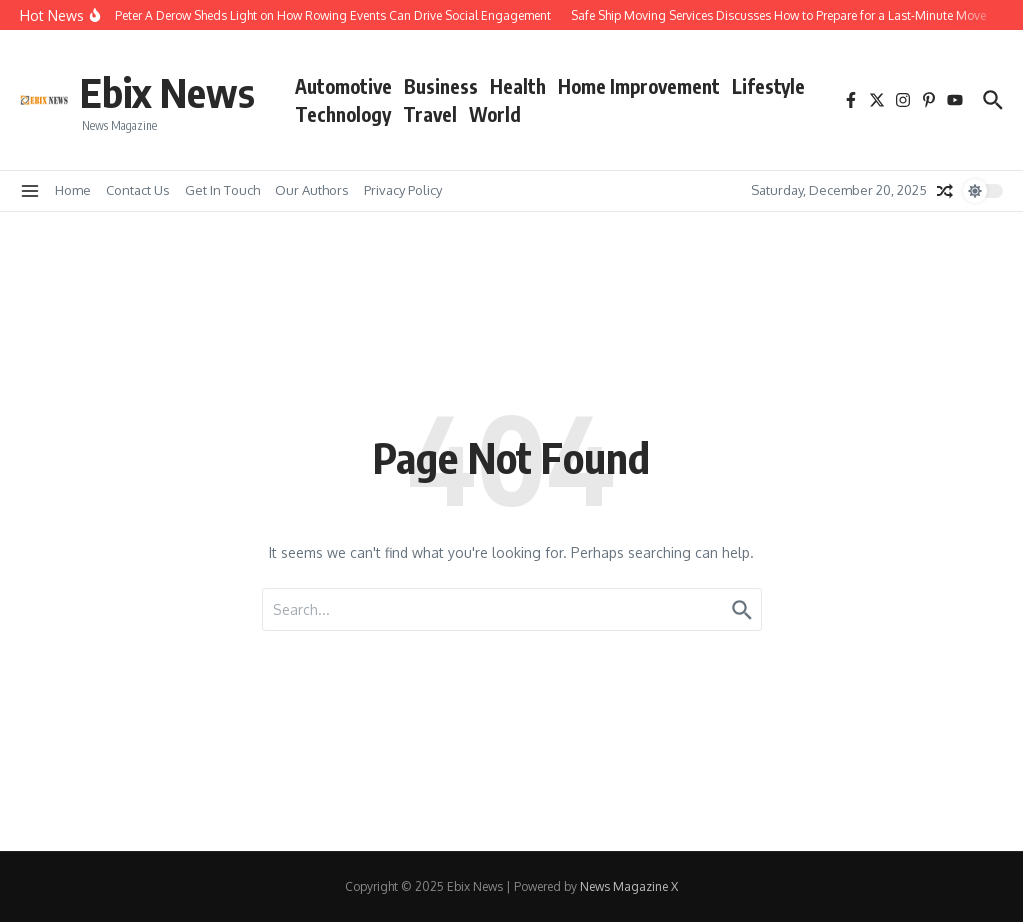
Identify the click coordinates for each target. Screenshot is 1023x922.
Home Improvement (639, 86)
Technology (343, 114)
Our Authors (312, 190)
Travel (430, 114)
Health (518, 86)
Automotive (343, 86)
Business (441, 86)
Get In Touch (222, 190)
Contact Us (138, 190)
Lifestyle (768, 86)
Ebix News (167, 92)
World (495, 114)
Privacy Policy (403, 190)
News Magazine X (629, 886)
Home (73, 190)
